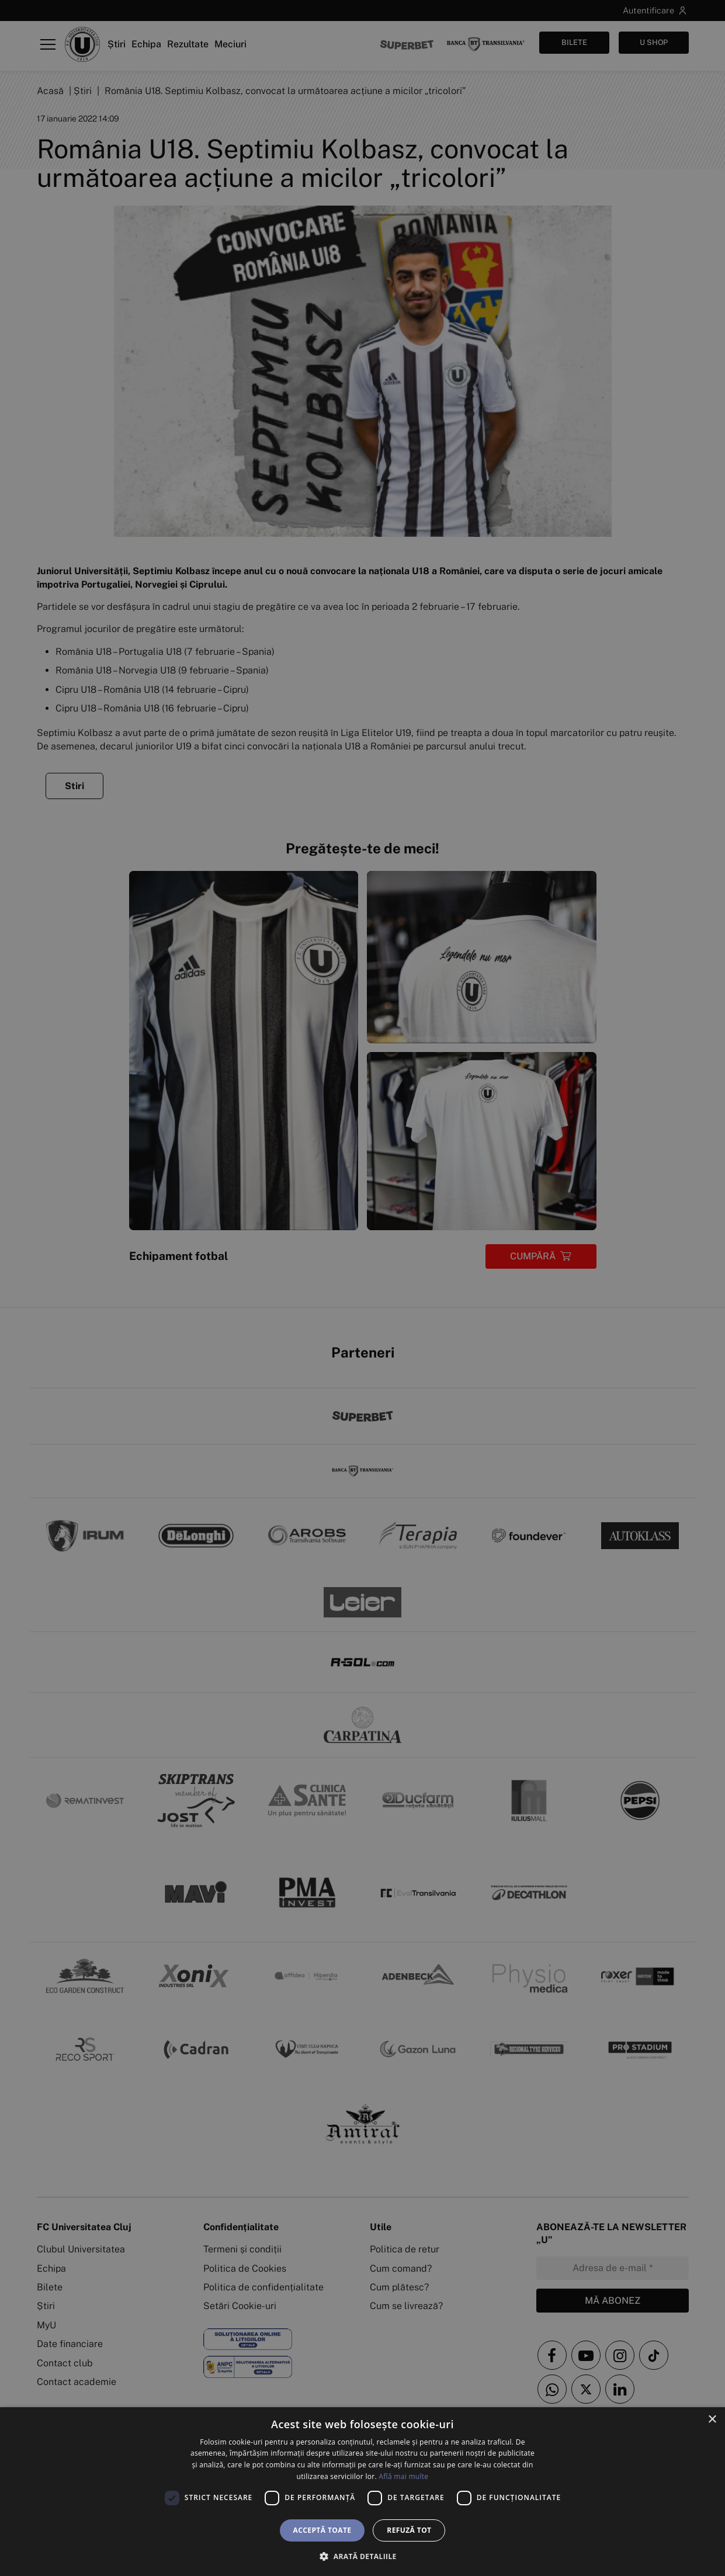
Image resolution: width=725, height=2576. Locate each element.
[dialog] (362, 2491)
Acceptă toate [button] (322, 2530)
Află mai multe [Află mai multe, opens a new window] (403, 2476)
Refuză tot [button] (409, 2530)
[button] (362, 2556)
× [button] (711, 2419)
